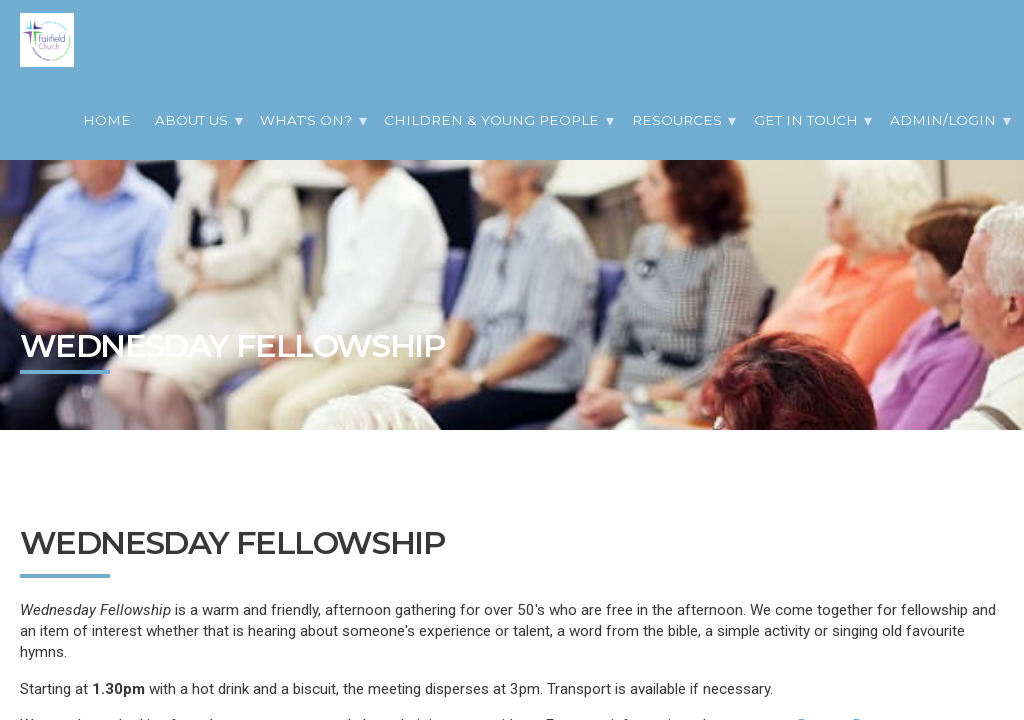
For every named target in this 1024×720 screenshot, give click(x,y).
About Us (191, 120)
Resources (677, 120)
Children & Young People (491, 120)
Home (107, 120)
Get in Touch (806, 120)
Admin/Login (943, 120)
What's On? (306, 120)
